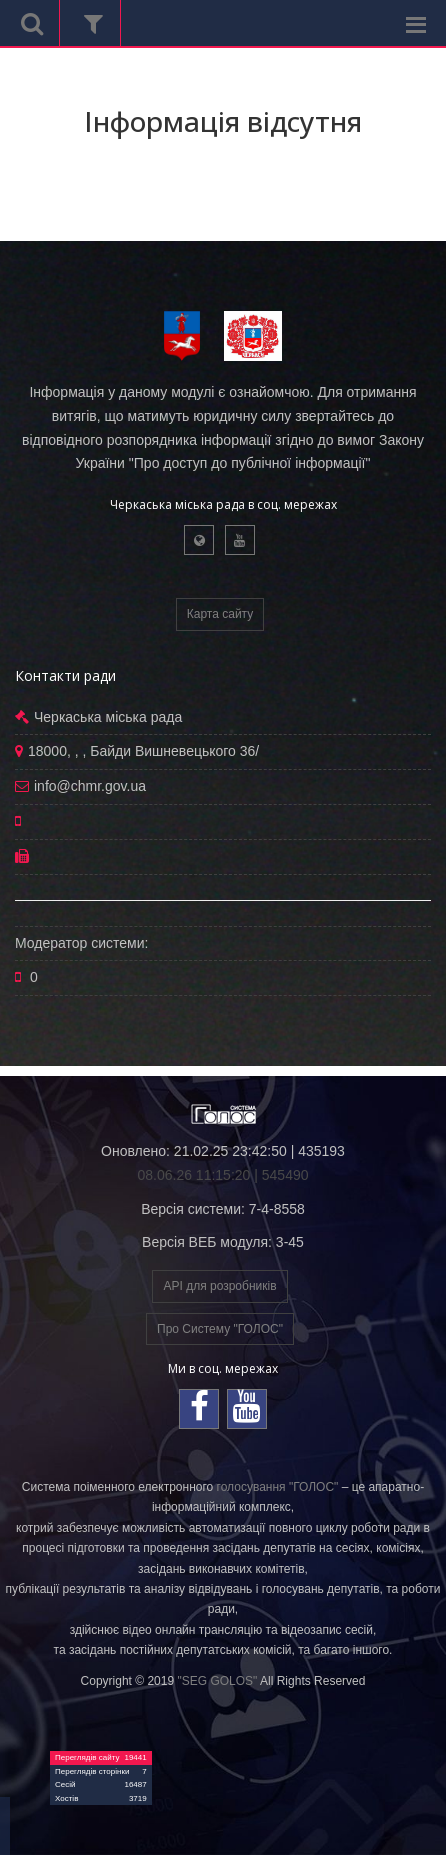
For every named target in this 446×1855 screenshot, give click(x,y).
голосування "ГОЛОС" (278, 1487)
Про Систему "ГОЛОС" (220, 1329)
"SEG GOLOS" (217, 1681)
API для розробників (219, 1286)
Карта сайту (220, 614)
